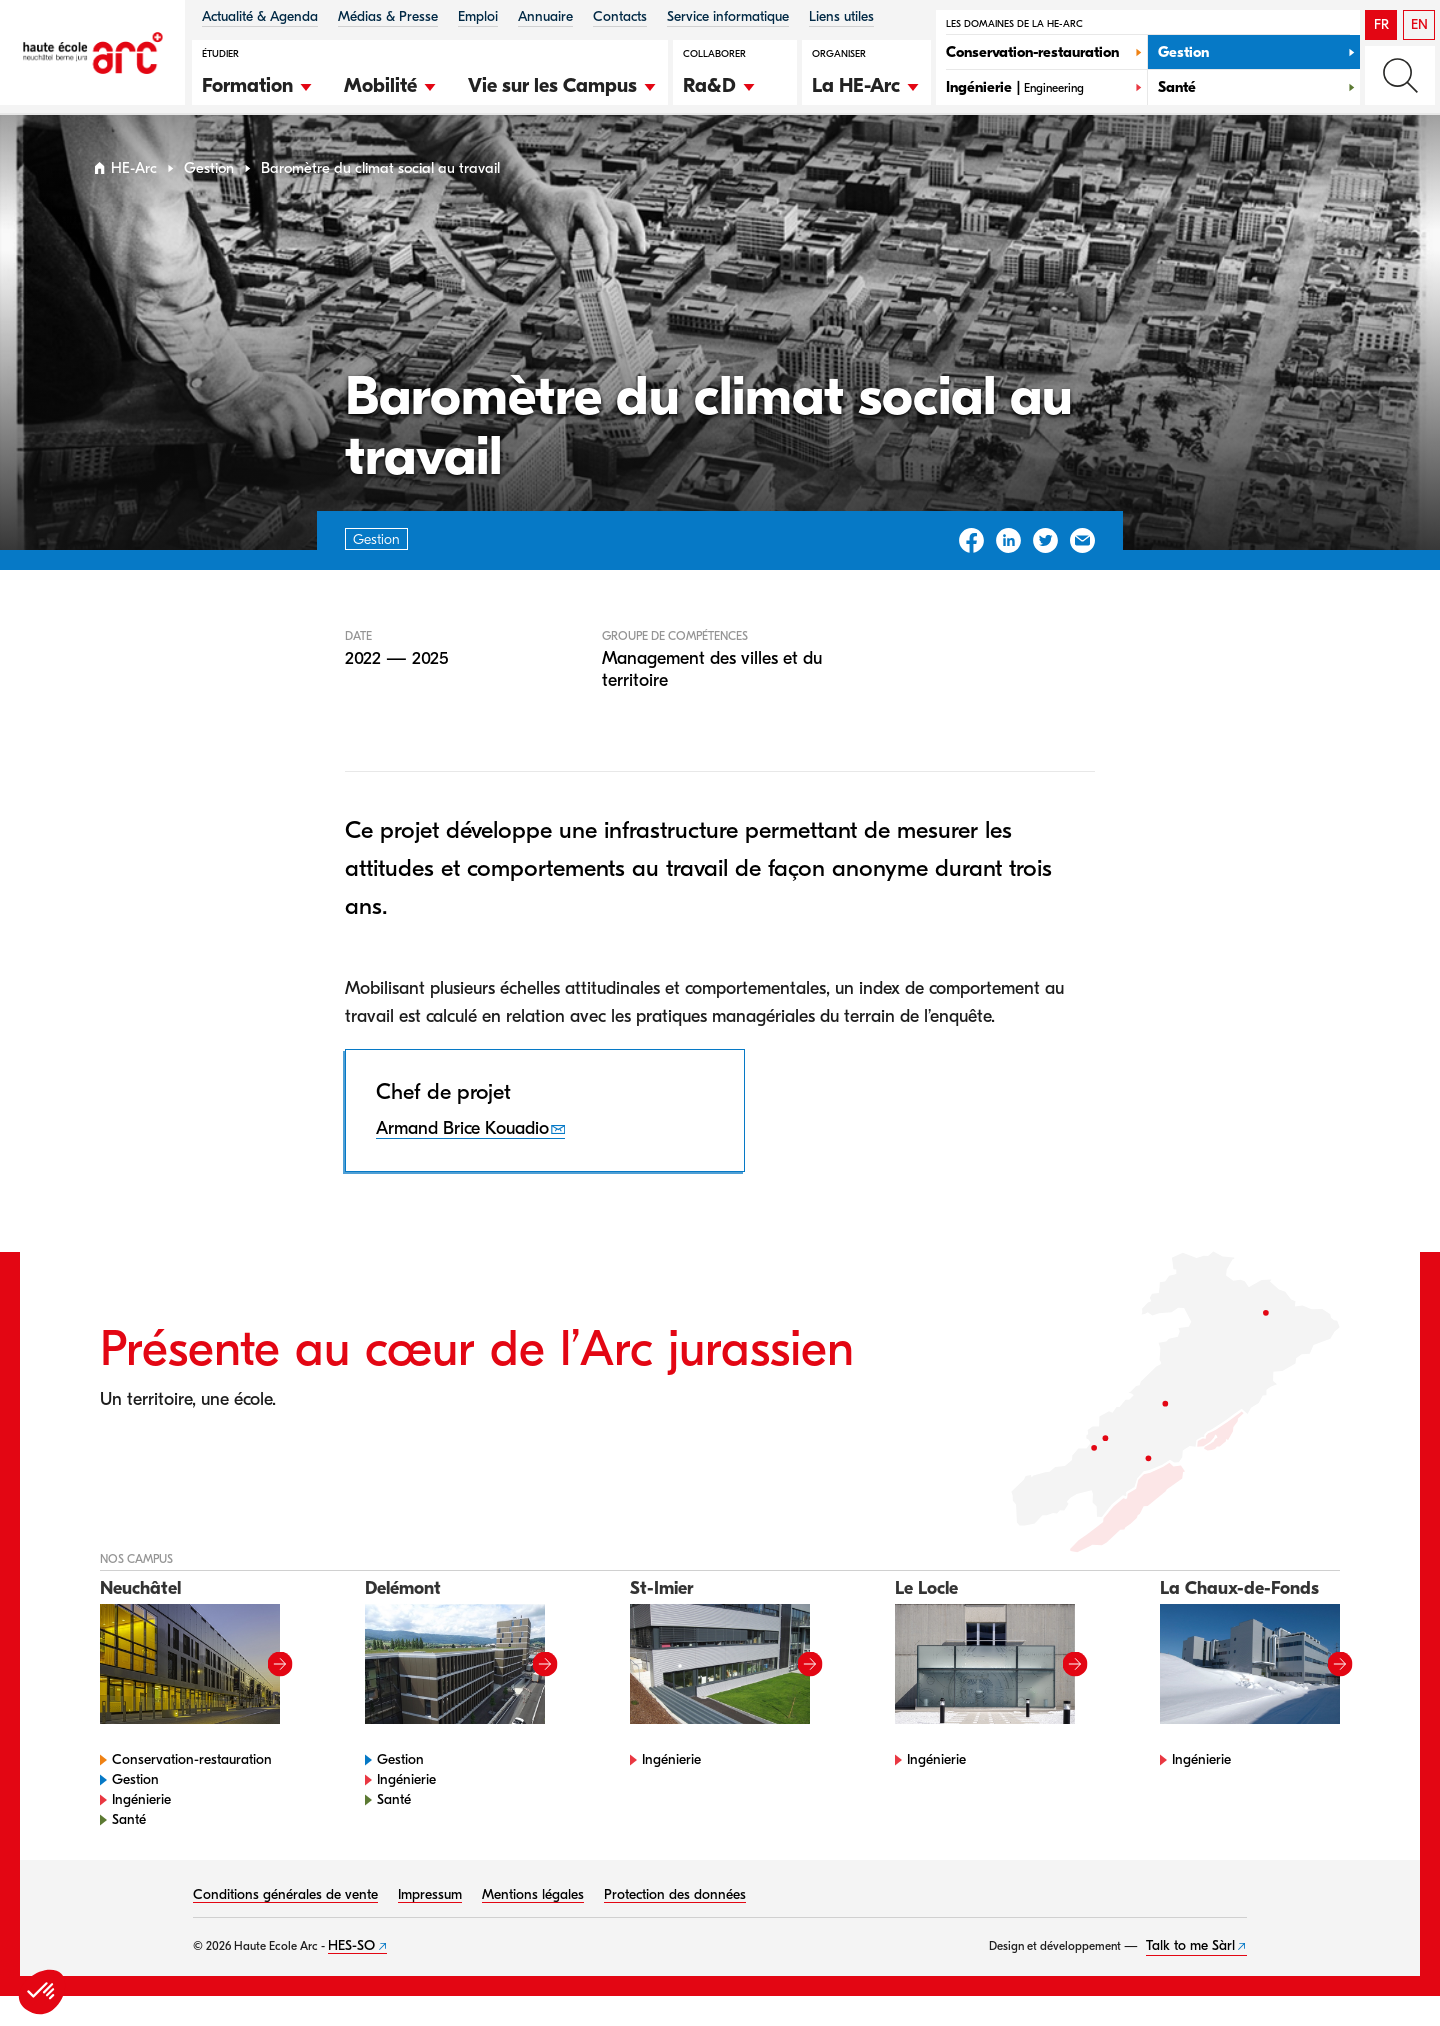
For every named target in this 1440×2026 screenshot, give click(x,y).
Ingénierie (141, 1799)
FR (1381, 24)
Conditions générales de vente (285, 1894)
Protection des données (675, 1894)
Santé (129, 1819)
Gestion (209, 168)
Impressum (430, 1894)
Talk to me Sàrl (1190, 1945)
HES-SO (351, 1945)
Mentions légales (533, 1894)
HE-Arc (134, 168)
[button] (258, 83)
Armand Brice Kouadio (462, 1128)
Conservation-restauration (192, 1759)
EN (1419, 24)
